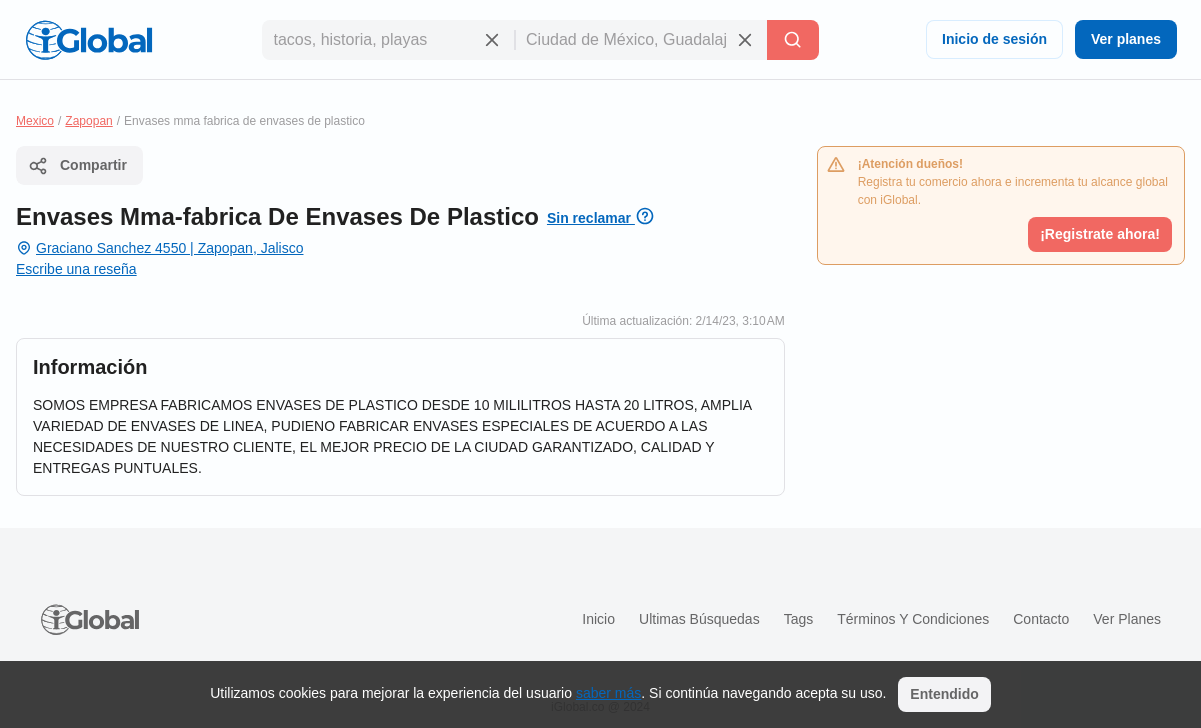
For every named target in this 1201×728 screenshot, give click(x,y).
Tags (799, 619)
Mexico (35, 121)
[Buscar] (793, 40)
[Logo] (89, 40)
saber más (608, 693)
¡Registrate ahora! (1100, 234)
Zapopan (88, 121)
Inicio (598, 619)
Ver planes (1126, 39)
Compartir (77, 166)
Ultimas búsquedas (699, 619)
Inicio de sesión (994, 39)
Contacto (1041, 619)
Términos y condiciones (913, 619)
